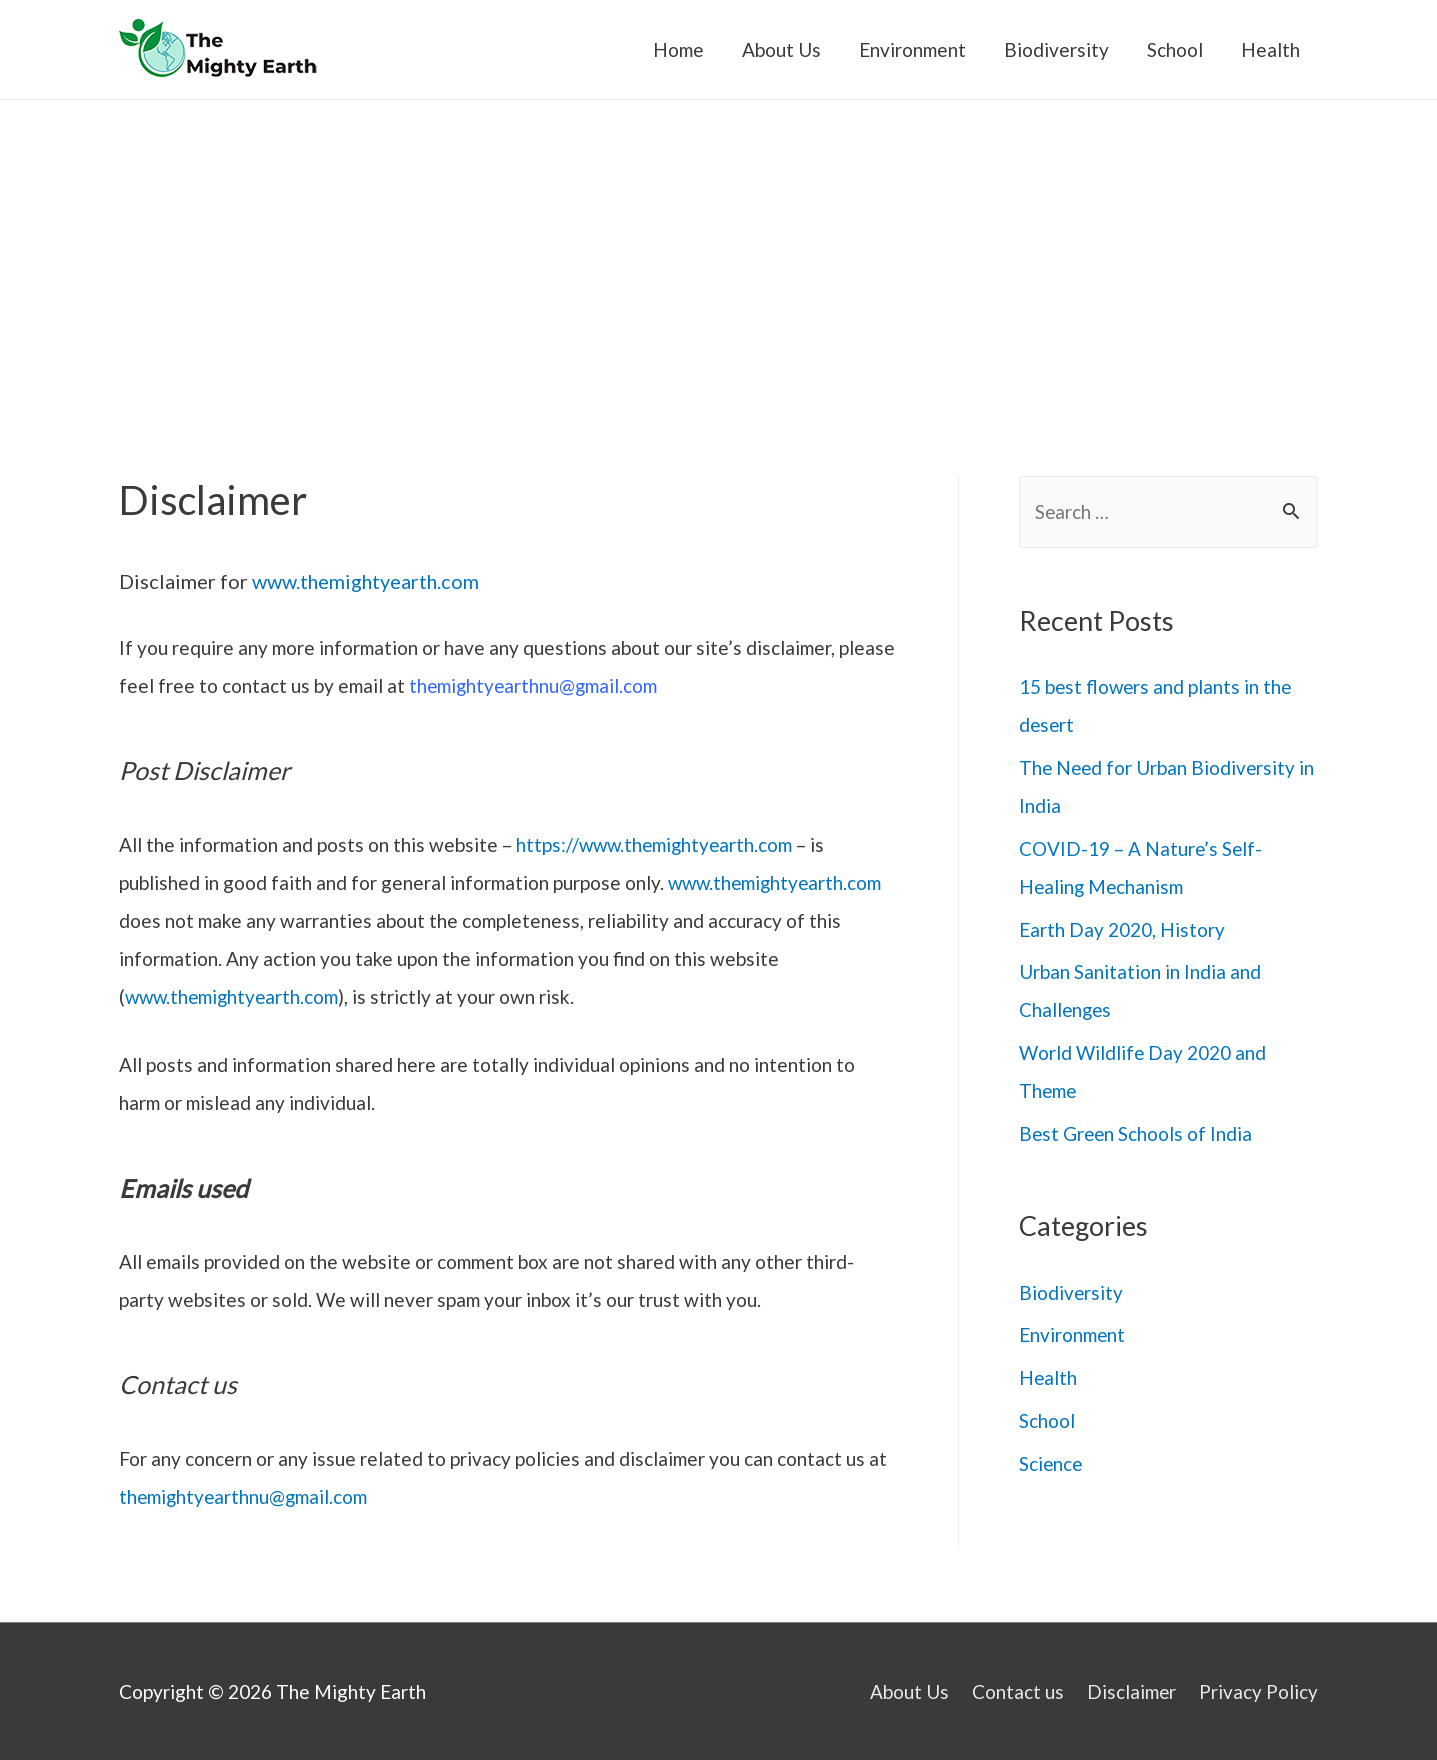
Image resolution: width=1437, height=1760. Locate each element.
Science (1051, 1463)
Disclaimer (1132, 1691)
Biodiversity (1056, 49)
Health (1270, 49)
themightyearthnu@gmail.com (535, 685)
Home (678, 49)
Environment (912, 49)
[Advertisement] (719, 250)
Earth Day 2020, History (1122, 929)
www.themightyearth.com (367, 581)
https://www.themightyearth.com (657, 844)
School (1175, 49)
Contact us (1018, 1691)
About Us (781, 49)
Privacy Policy (1259, 1691)
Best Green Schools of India (1137, 1133)
